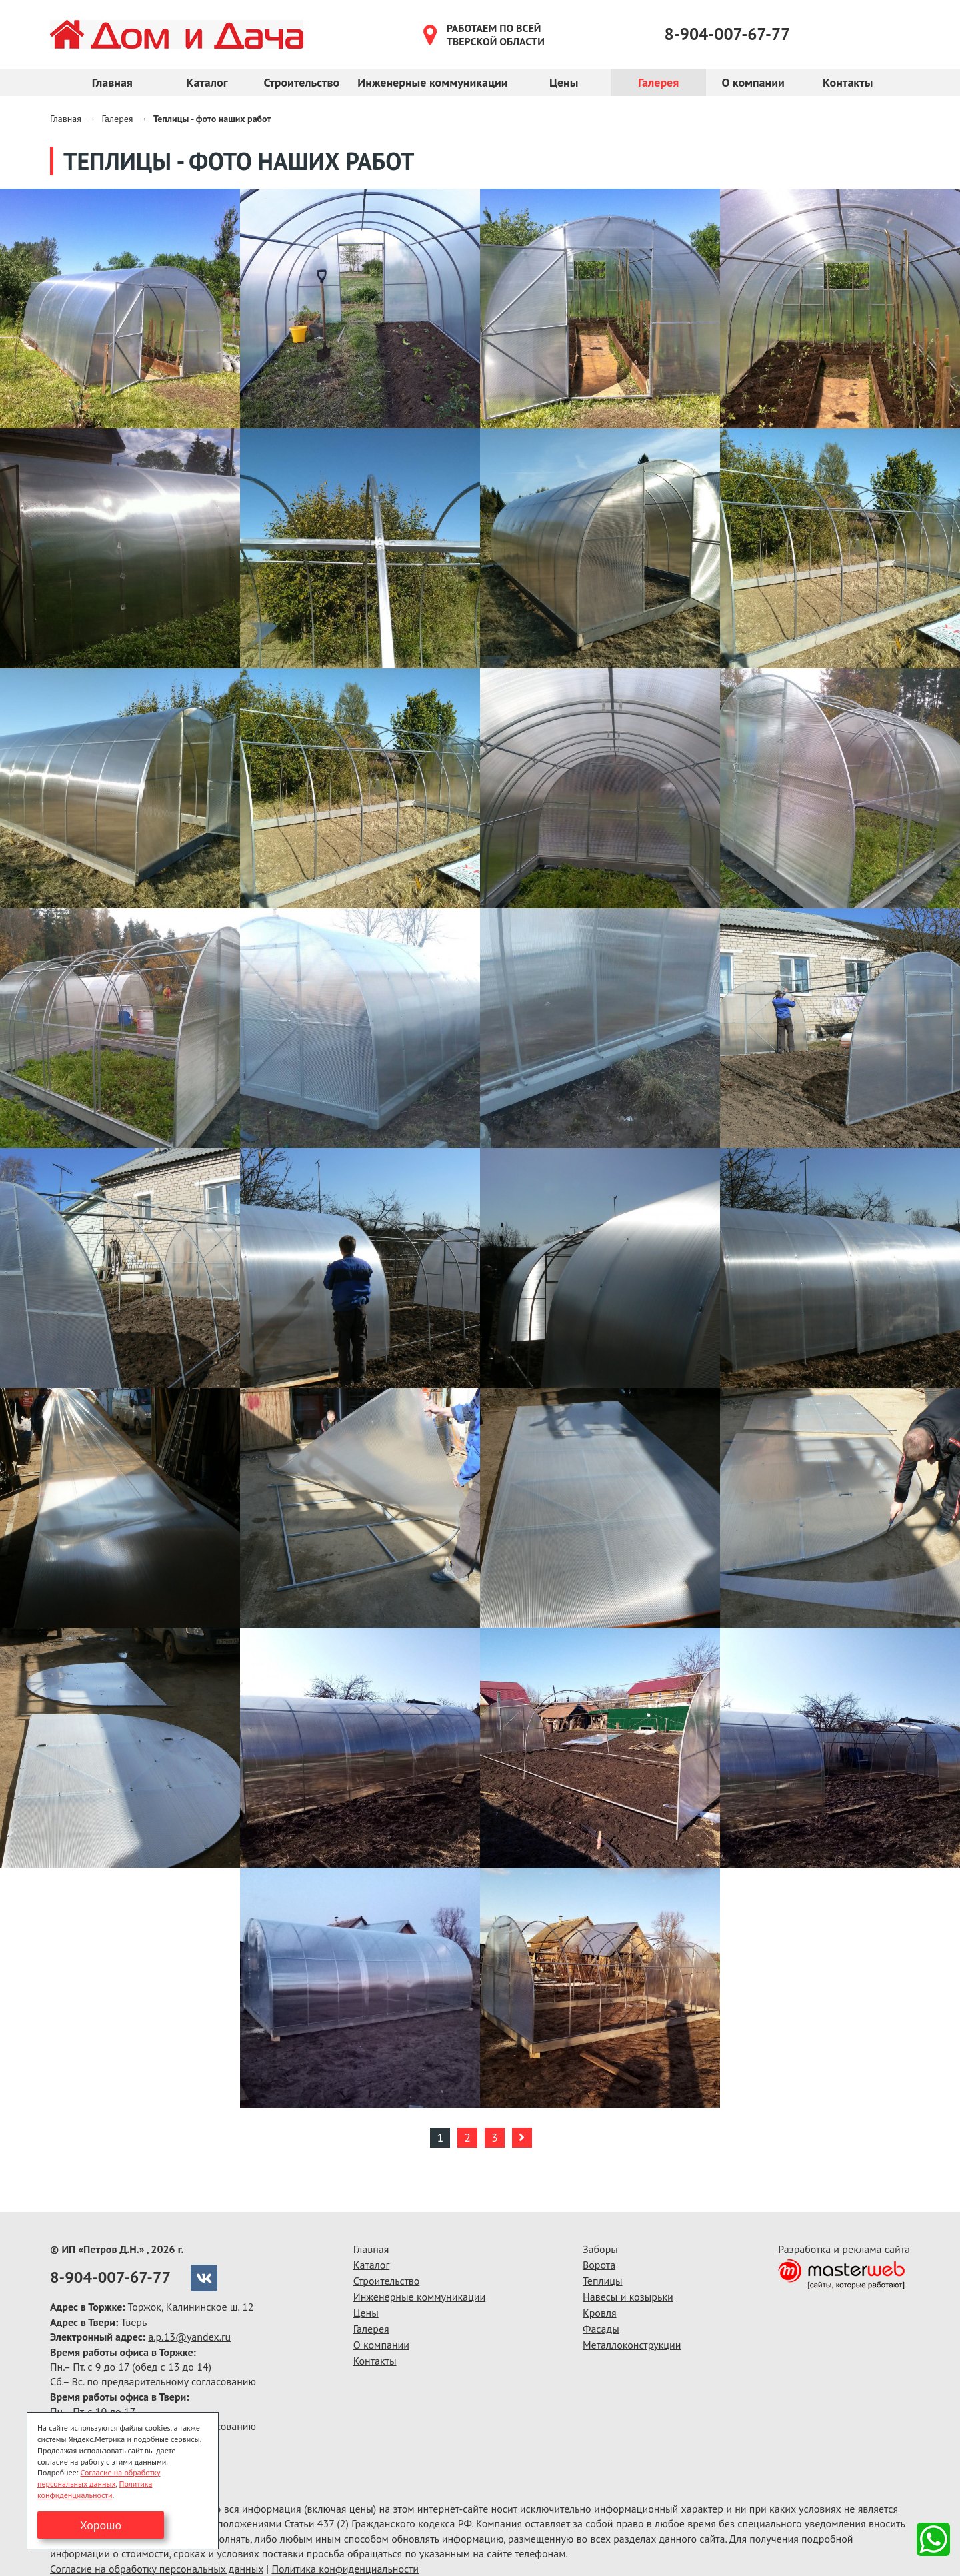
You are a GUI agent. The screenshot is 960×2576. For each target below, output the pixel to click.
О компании (752, 82)
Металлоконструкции (632, 2345)
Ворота (599, 2265)
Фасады (601, 2329)
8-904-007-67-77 (728, 34)
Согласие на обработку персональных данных (156, 2568)
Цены (563, 82)
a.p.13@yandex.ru (189, 2336)
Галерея (658, 82)
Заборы (600, 2249)
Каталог (206, 82)
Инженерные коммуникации (432, 82)
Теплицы (603, 2281)
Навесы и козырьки (628, 2297)
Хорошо (100, 2525)
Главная (112, 82)
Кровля (600, 2313)
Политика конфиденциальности (345, 2568)
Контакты (848, 82)
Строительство (301, 82)
